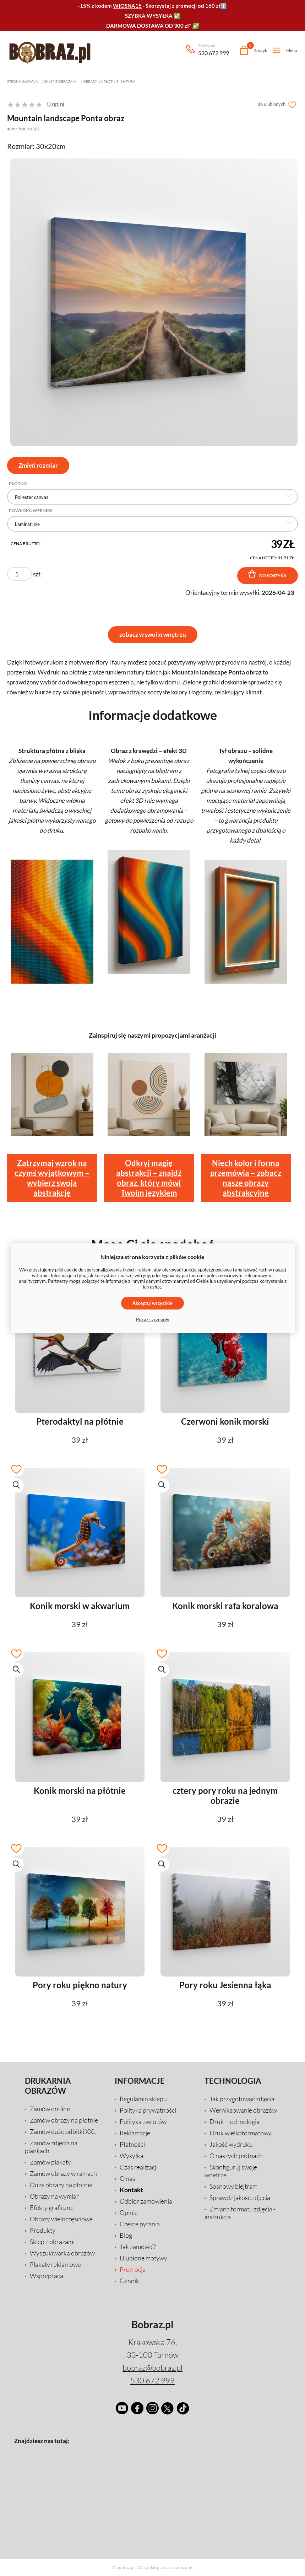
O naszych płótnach (236, 2156)
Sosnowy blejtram (233, 2186)
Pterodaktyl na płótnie (80, 1421)
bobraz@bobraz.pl (152, 2367)
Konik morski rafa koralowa (225, 1606)
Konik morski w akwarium (80, 1606)
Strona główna (22, 81)
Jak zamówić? (138, 2246)
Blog (126, 2235)
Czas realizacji (139, 2167)
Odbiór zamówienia (146, 2201)
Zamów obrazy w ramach (63, 2173)
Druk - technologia (234, 2121)
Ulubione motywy (143, 2258)
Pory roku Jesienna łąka (225, 1985)
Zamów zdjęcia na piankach (51, 2147)
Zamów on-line (50, 2109)
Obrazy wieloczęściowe (61, 2219)
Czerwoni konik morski (225, 1421)
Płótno (18, 483)
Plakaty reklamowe (55, 2264)
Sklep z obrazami (60, 81)
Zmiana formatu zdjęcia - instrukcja (240, 2213)
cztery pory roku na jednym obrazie (225, 1796)
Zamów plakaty (50, 2162)
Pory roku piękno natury (80, 1985)
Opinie (129, 2212)
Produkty (42, 2230)
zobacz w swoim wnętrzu (152, 634)
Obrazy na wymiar (54, 2196)
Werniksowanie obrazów (243, 2110)
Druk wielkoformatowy (240, 2133)
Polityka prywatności (148, 2110)
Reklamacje (135, 2133)
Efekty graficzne (51, 2207)
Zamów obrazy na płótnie (64, 2120)
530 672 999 (213, 50)
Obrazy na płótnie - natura (109, 81)
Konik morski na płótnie (80, 1791)
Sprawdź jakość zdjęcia (239, 2197)
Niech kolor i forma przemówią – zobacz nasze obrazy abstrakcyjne (245, 1178)
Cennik (129, 2281)
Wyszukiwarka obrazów (62, 2253)
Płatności (132, 2144)
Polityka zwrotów (143, 2121)
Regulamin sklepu (143, 2099)
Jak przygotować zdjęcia (241, 2099)
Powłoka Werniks (30, 510)
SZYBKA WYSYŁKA (149, 15)
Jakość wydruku (231, 2144)
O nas (127, 2178)
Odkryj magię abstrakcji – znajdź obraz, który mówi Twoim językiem (148, 1178)
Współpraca (46, 2276)
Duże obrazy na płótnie (61, 2185)
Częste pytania (140, 2224)
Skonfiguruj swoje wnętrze (231, 2171)
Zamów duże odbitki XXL (63, 2131)
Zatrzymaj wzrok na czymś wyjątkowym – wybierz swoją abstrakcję (52, 1178)
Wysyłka (131, 2156)
